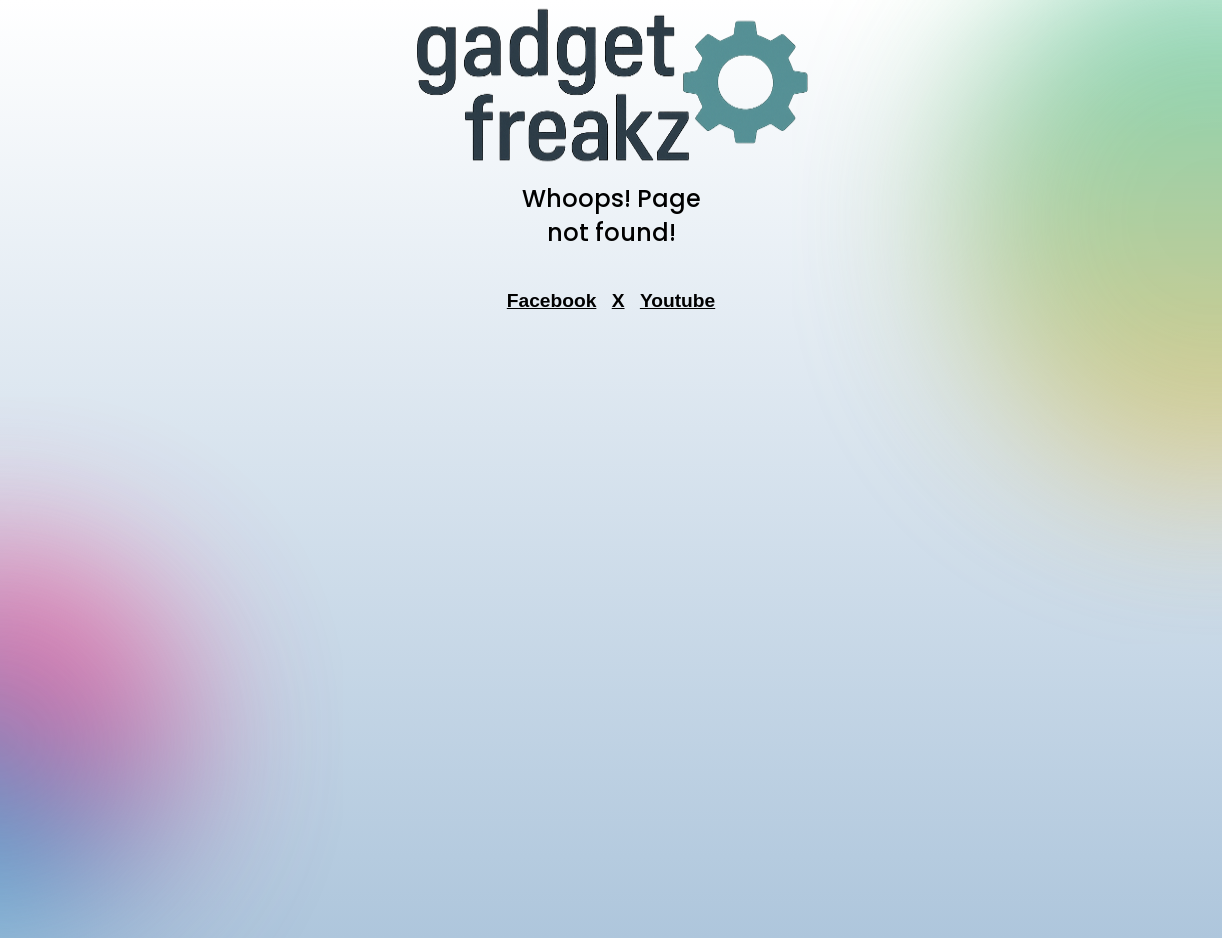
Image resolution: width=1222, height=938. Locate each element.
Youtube (677, 300)
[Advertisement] (611, 631)
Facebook (552, 300)
